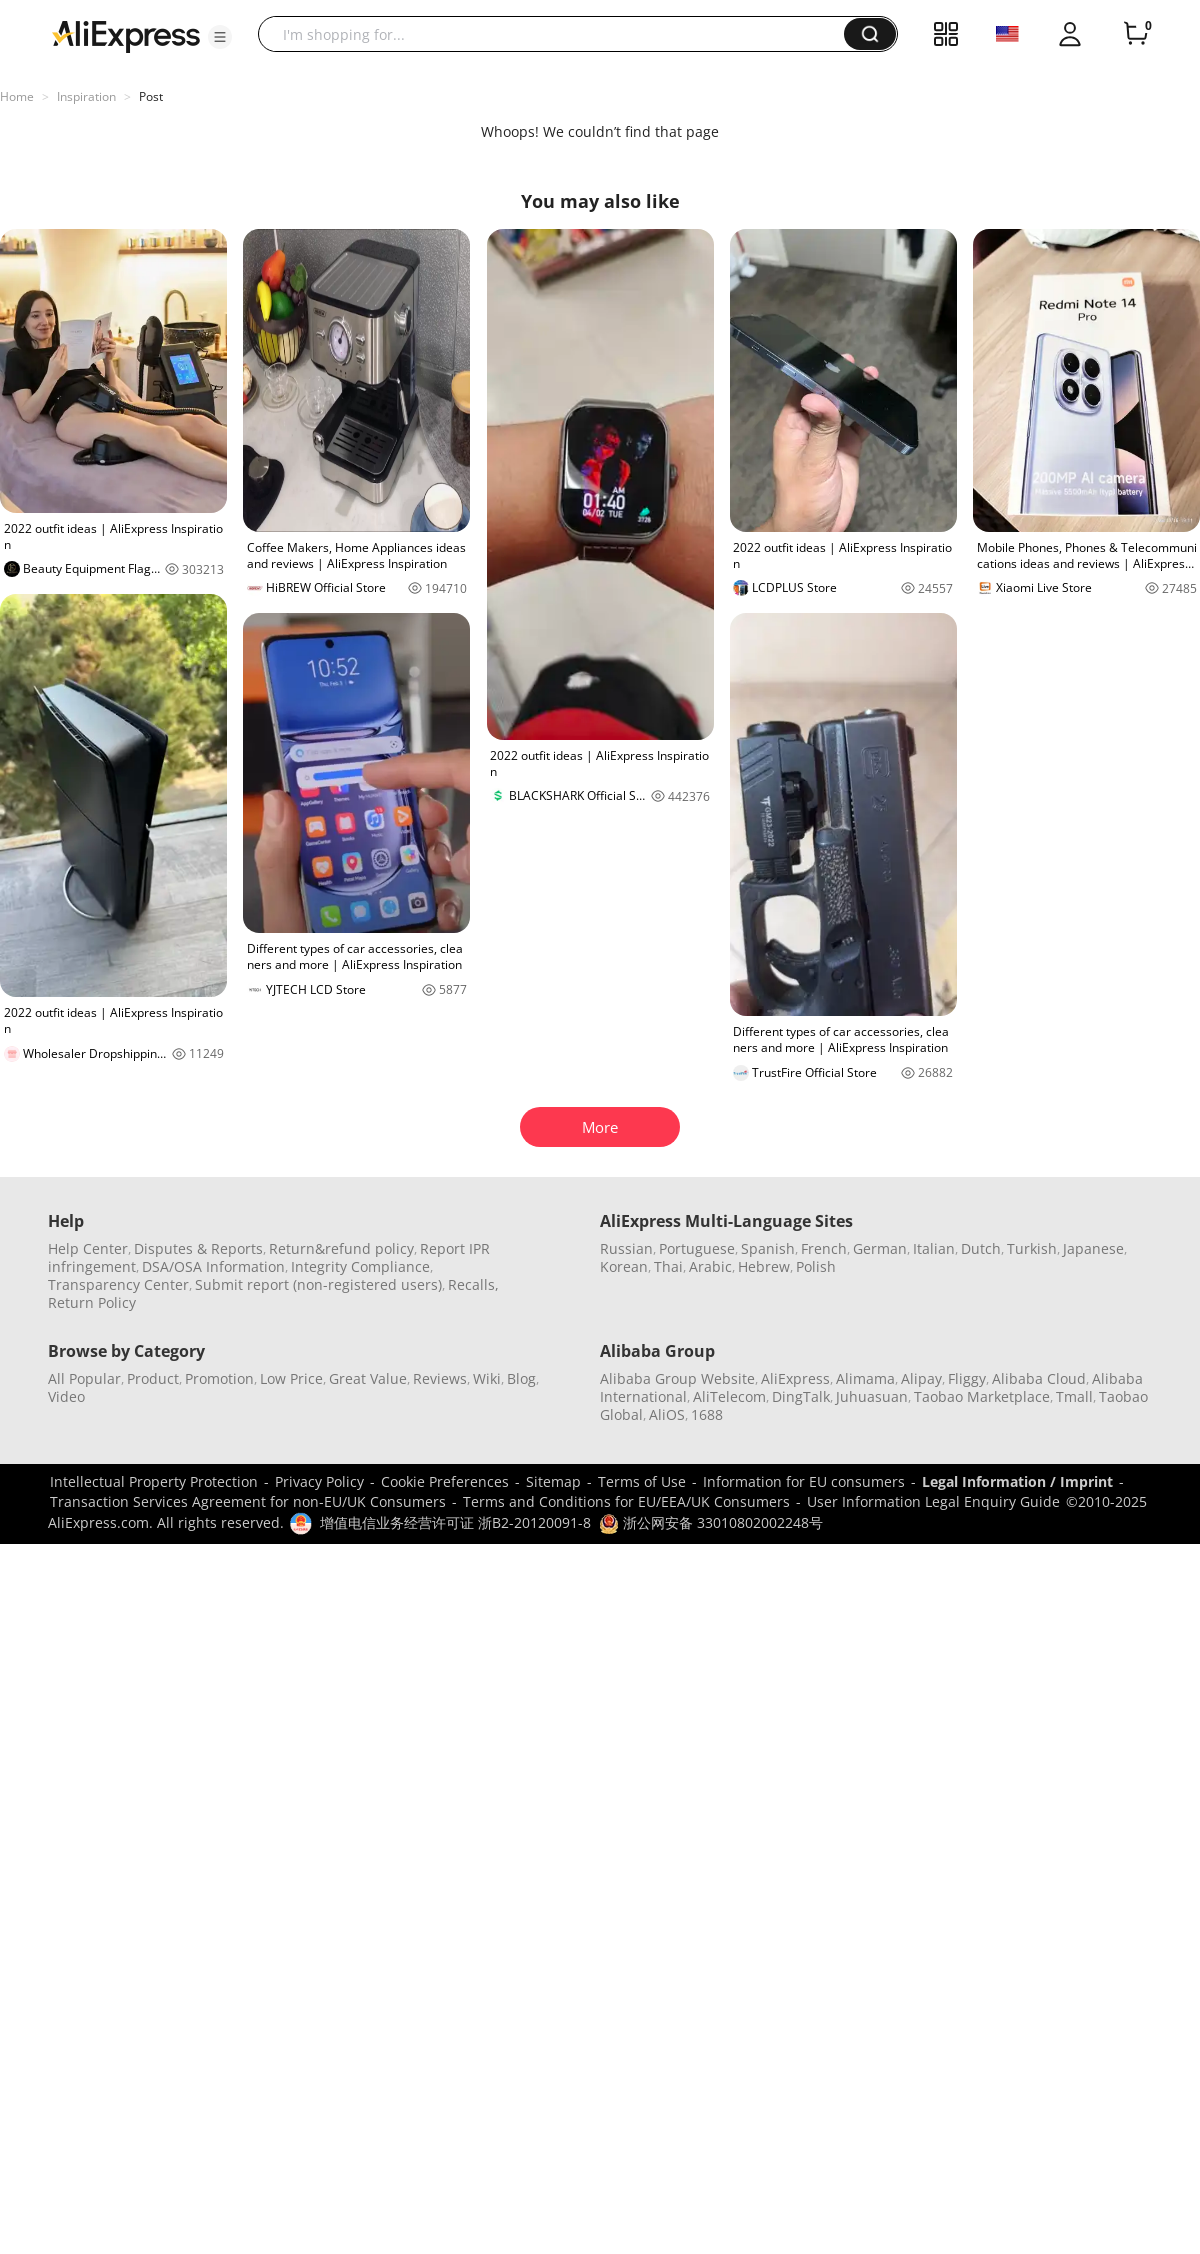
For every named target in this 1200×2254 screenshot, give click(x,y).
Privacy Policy (319, 1481)
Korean (624, 1266)
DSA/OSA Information (213, 1266)
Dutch (981, 1248)
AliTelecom (729, 1396)
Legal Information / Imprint (1017, 1481)
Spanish (768, 1248)
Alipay (921, 1378)
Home (17, 96)
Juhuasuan (872, 1396)
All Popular (84, 1378)
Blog (521, 1378)
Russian (626, 1248)
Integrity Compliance (360, 1266)
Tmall (1074, 1396)
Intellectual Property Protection (154, 1481)
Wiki (487, 1378)
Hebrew (764, 1266)
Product (153, 1378)
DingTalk (801, 1396)
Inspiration (86, 96)
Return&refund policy (341, 1248)
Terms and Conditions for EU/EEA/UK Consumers (626, 1501)
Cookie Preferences (445, 1481)
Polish (816, 1266)
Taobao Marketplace (982, 1396)
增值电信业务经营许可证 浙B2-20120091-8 (455, 1522)
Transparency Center (118, 1284)
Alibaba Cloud (1039, 1378)
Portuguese (697, 1248)
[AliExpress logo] (126, 35)
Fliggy (967, 1378)
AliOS (667, 1414)
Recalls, (473, 1284)
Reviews (440, 1378)
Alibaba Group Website (677, 1378)
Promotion (219, 1378)
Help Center (88, 1248)
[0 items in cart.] (1136, 34)
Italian (934, 1248)
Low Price (291, 1378)
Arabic (710, 1266)
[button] (220, 37)
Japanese (1093, 1248)
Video (66, 1396)
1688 (707, 1414)
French (824, 1248)
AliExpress (795, 1378)
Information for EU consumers (804, 1481)
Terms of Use (642, 1481)
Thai (668, 1266)
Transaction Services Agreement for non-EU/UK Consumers (248, 1501)
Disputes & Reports (198, 1248)
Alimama (865, 1378)
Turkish (1032, 1248)
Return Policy (92, 1302)
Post (151, 96)
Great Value (368, 1378)
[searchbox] (558, 34)
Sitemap (553, 1481)
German (880, 1248)
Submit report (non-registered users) (318, 1284)
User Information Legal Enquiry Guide (933, 1501)
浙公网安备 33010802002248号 (711, 1522)
